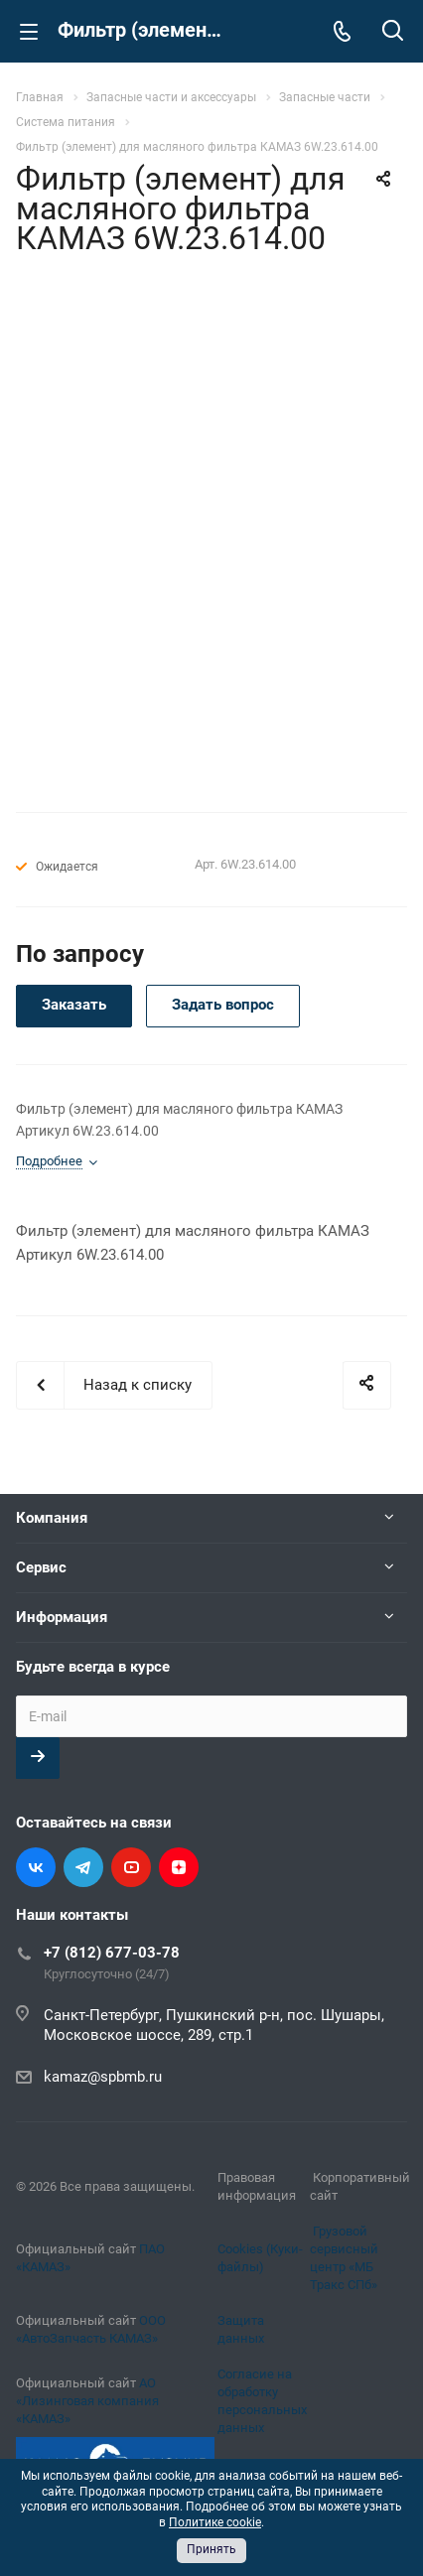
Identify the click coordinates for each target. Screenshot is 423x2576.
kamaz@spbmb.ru (103, 2077)
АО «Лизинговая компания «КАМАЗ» (87, 2400)
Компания (51, 1518)
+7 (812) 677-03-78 (112, 1953)
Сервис (41, 1567)
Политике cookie (215, 2522)
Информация (61, 1617)
